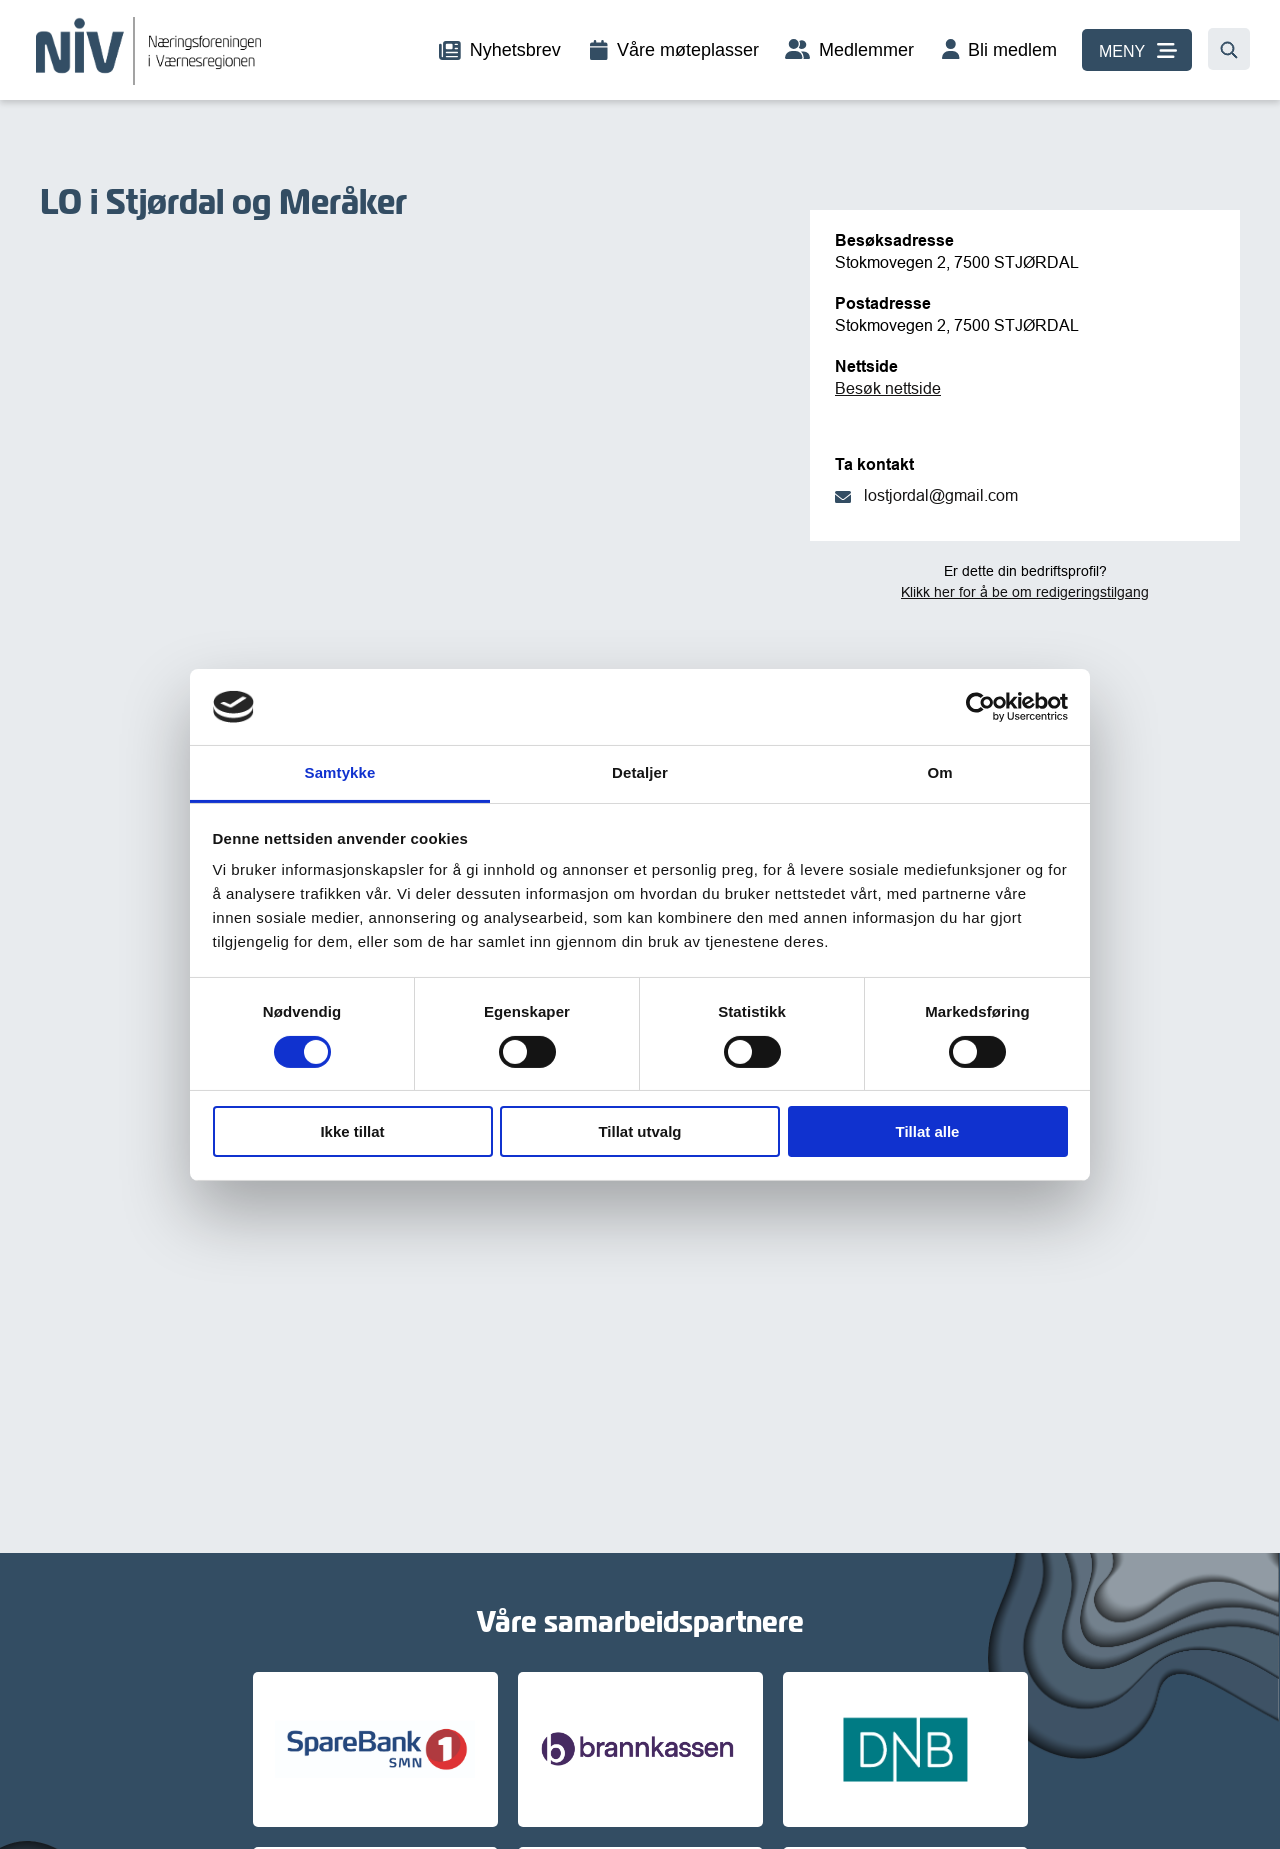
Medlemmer (866, 50)
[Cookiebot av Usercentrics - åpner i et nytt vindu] (980, 707)
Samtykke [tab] (340, 772)
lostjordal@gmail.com (941, 495)
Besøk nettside (888, 388)
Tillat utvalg (639, 1131)
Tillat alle (928, 1131)
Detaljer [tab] (640, 772)
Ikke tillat (352, 1131)
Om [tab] (939, 772)
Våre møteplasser (688, 50)
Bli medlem (1012, 50)
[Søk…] (1229, 49)
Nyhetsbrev (515, 50)
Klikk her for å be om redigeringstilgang (1025, 592)
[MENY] (1137, 50)
